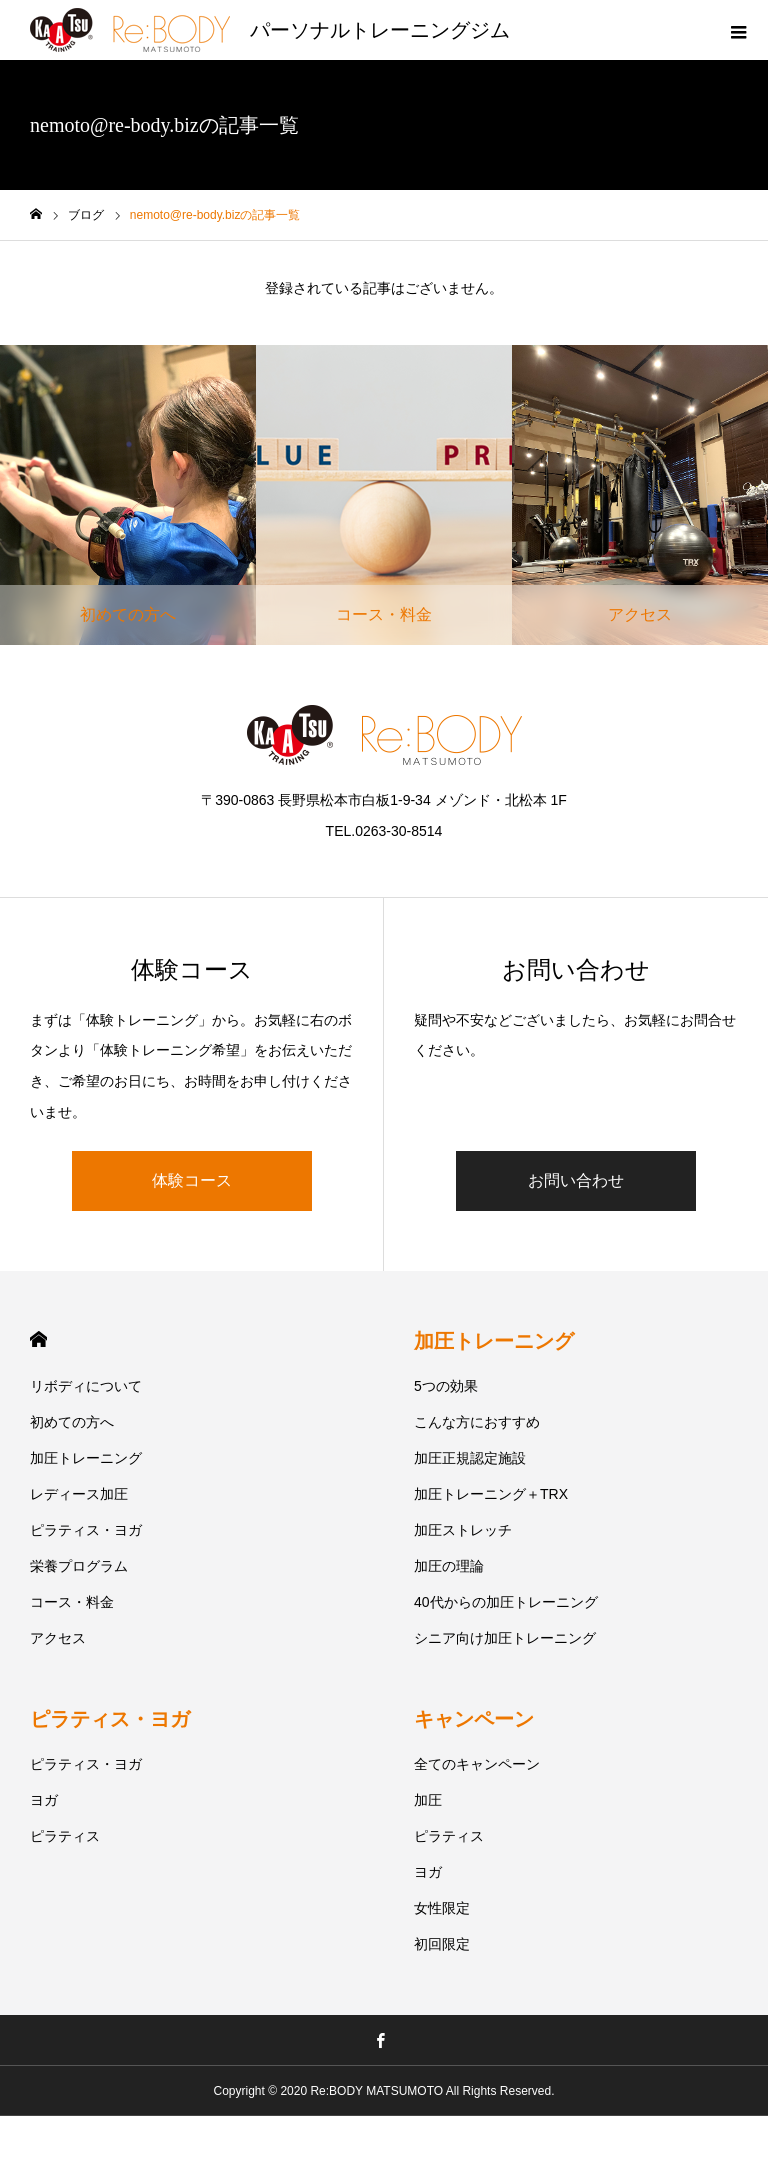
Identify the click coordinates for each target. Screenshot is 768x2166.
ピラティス (65, 1836)
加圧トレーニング (86, 1458)
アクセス (58, 1638)
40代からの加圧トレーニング (506, 1602)
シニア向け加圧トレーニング (505, 1638)
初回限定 (442, 1944)
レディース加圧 (79, 1494)
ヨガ (44, 1800)
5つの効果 (446, 1386)
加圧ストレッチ (463, 1530)
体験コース (192, 1180)
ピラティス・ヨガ (86, 1530)
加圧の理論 (449, 1566)
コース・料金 (72, 1602)
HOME (38, 1339)
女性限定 (442, 1908)
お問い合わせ (576, 1180)
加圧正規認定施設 (470, 1458)
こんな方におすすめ (477, 1422)
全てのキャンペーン (477, 1764)
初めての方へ (72, 1422)
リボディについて (86, 1386)
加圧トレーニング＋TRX (491, 1494)
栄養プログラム (79, 1566)
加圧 (428, 1800)
